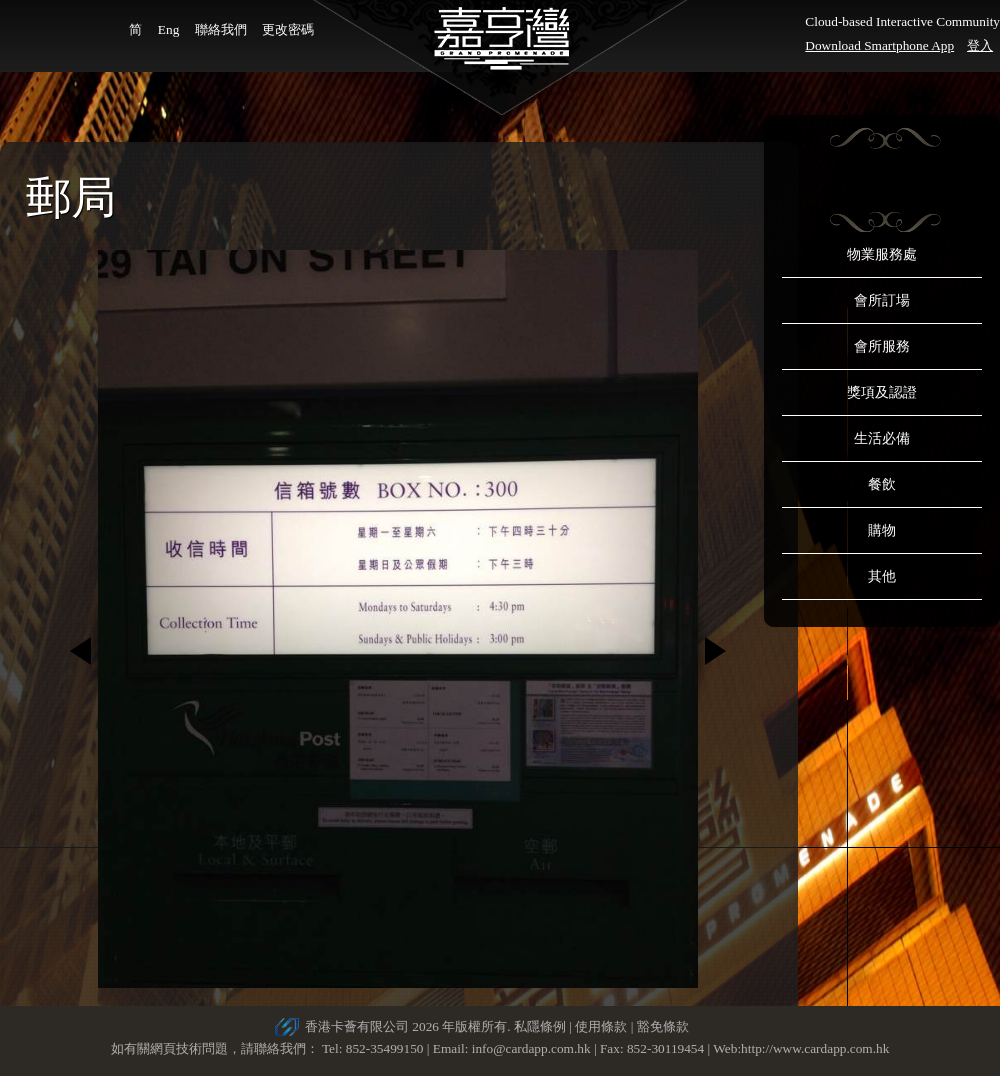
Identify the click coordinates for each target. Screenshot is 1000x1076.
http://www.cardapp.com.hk (815, 1048)
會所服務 (882, 346)
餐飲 (882, 484)
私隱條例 (540, 1026)
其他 (882, 576)
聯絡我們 (221, 29)
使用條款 (601, 1026)
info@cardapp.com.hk (533, 1048)
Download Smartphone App (879, 45)
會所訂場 (882, 300)
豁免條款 (663, 1026)
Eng (168, 29)
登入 (980, 45)
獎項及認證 (882, 392)
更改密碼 (288, 29)
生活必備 (882, 438)
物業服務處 (882, 254)
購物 (882, 530)
